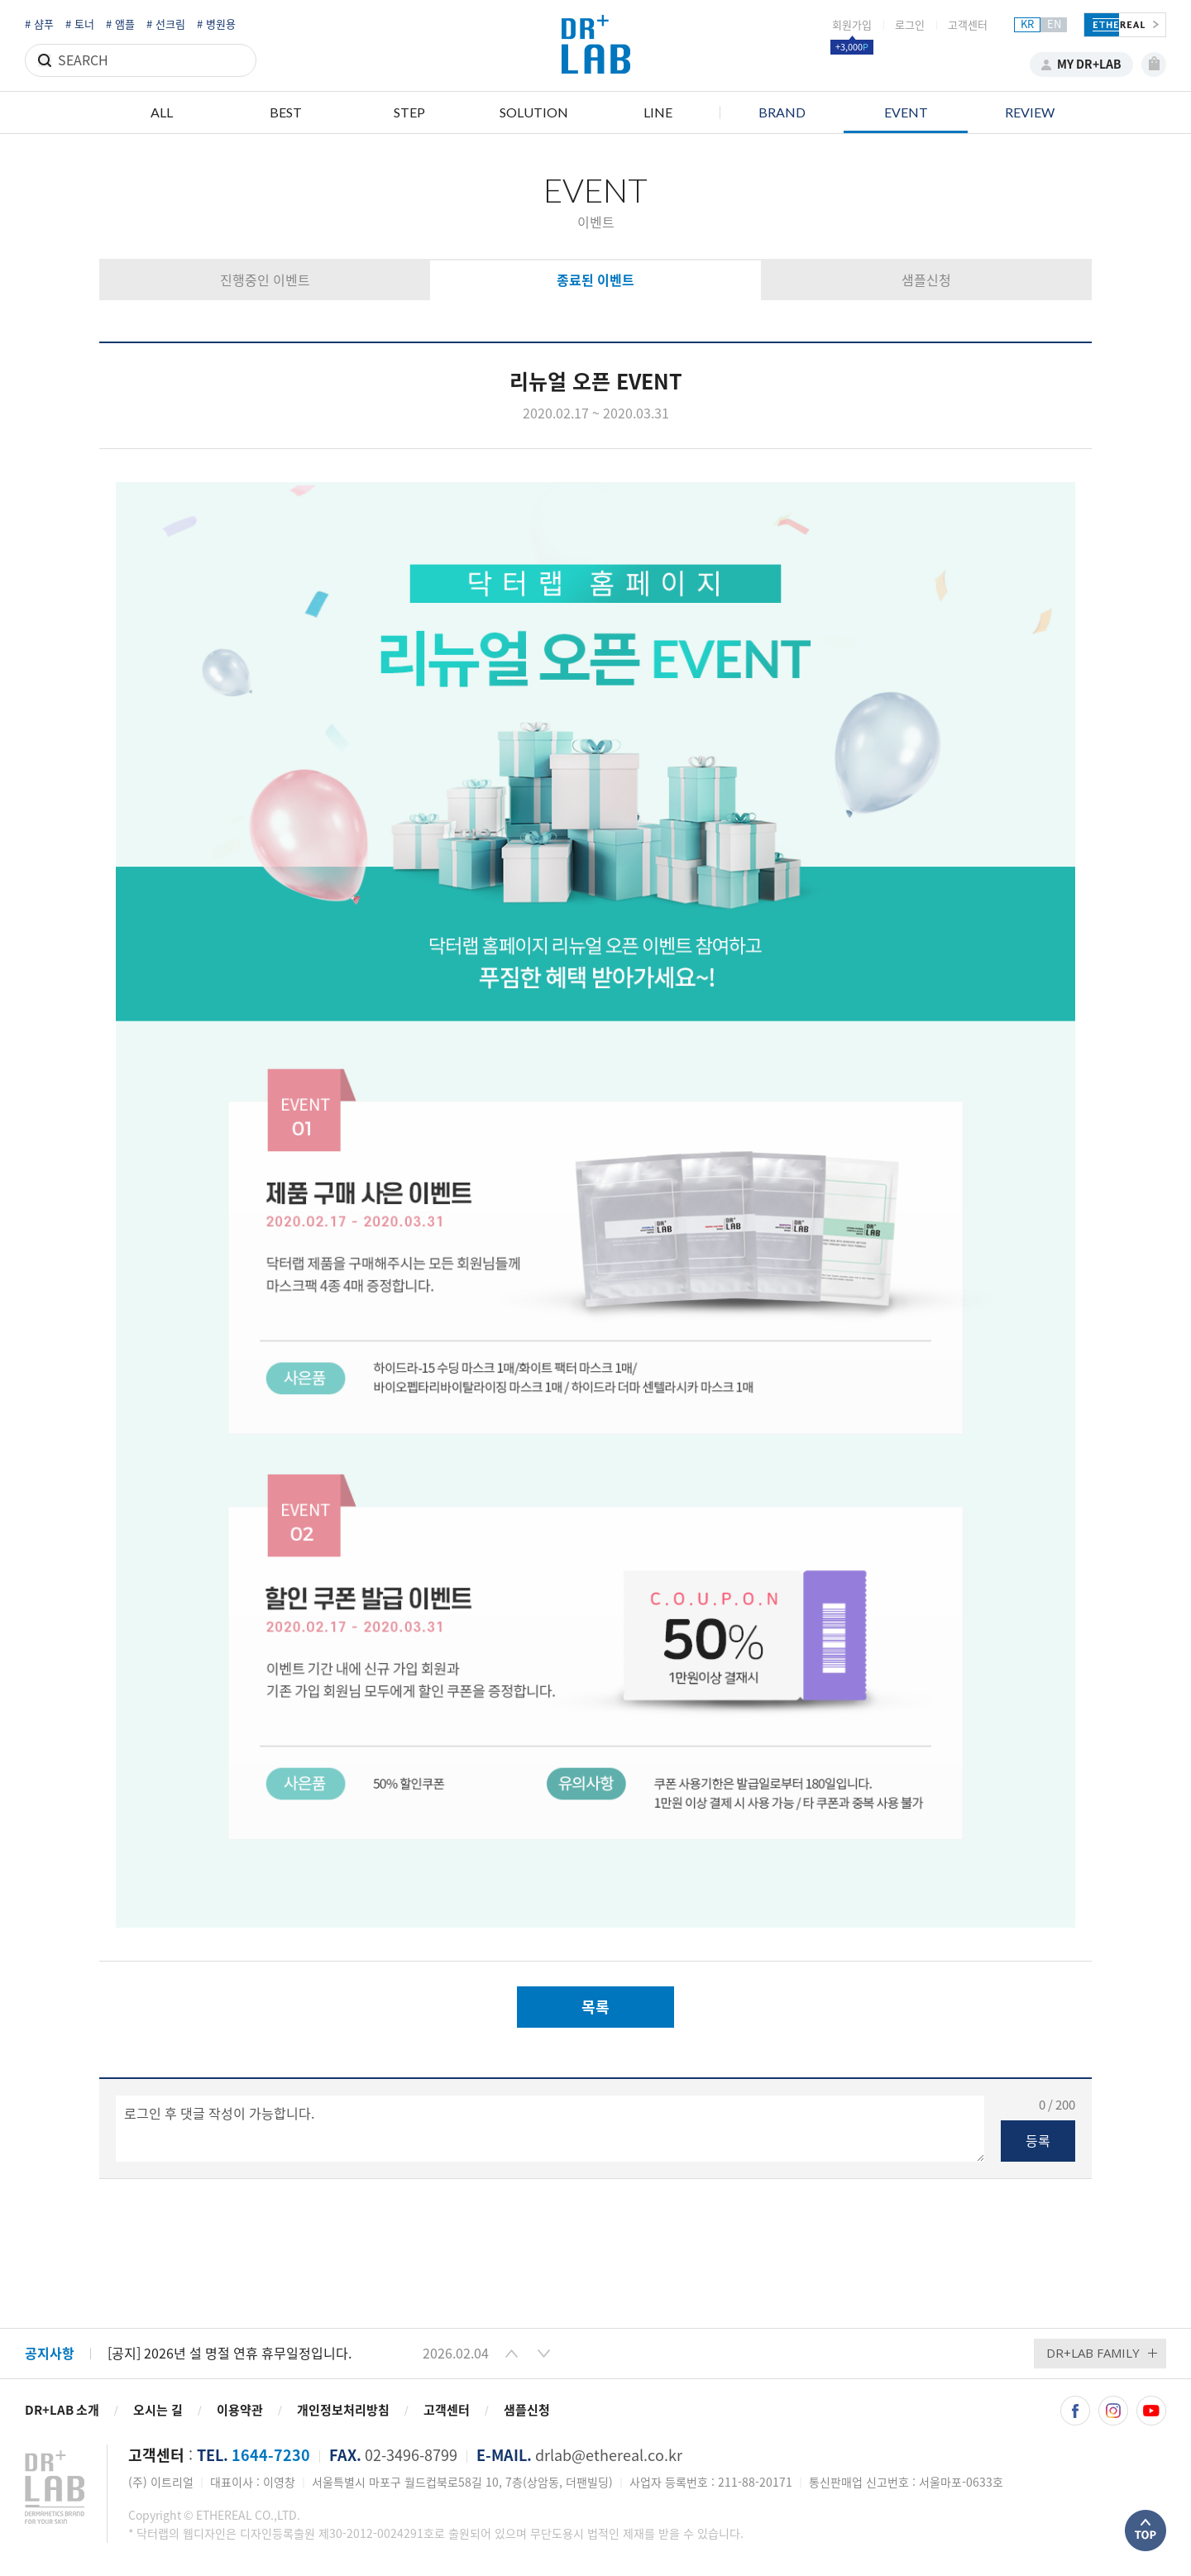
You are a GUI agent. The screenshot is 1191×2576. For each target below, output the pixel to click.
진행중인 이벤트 (265, 280)
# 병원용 (216, 24)
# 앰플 (120, 24)
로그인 (910, 25)
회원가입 (852, 25)
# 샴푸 (39, 24)
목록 (595, 2007)
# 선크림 (165, 24)
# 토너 (79, 24)
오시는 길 (158, 2410)
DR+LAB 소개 (62, 2410)
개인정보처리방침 (343, 2410)
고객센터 (968, 25)
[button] (511, 2353)
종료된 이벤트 (595, 280)
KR (1027, 24)
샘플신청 (926, 280)
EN (1054, 24)
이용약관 (240, 2410)
